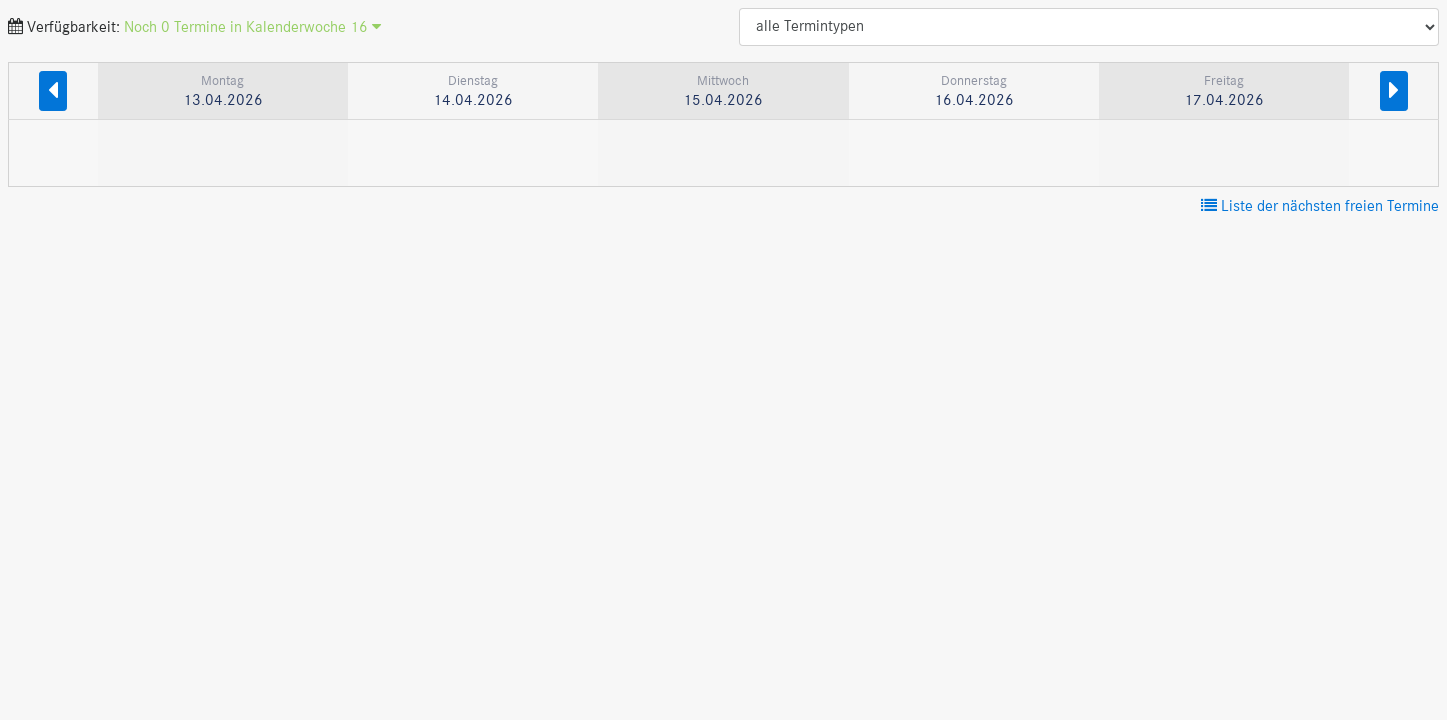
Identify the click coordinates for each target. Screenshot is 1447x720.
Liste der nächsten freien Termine (1320, 207)
